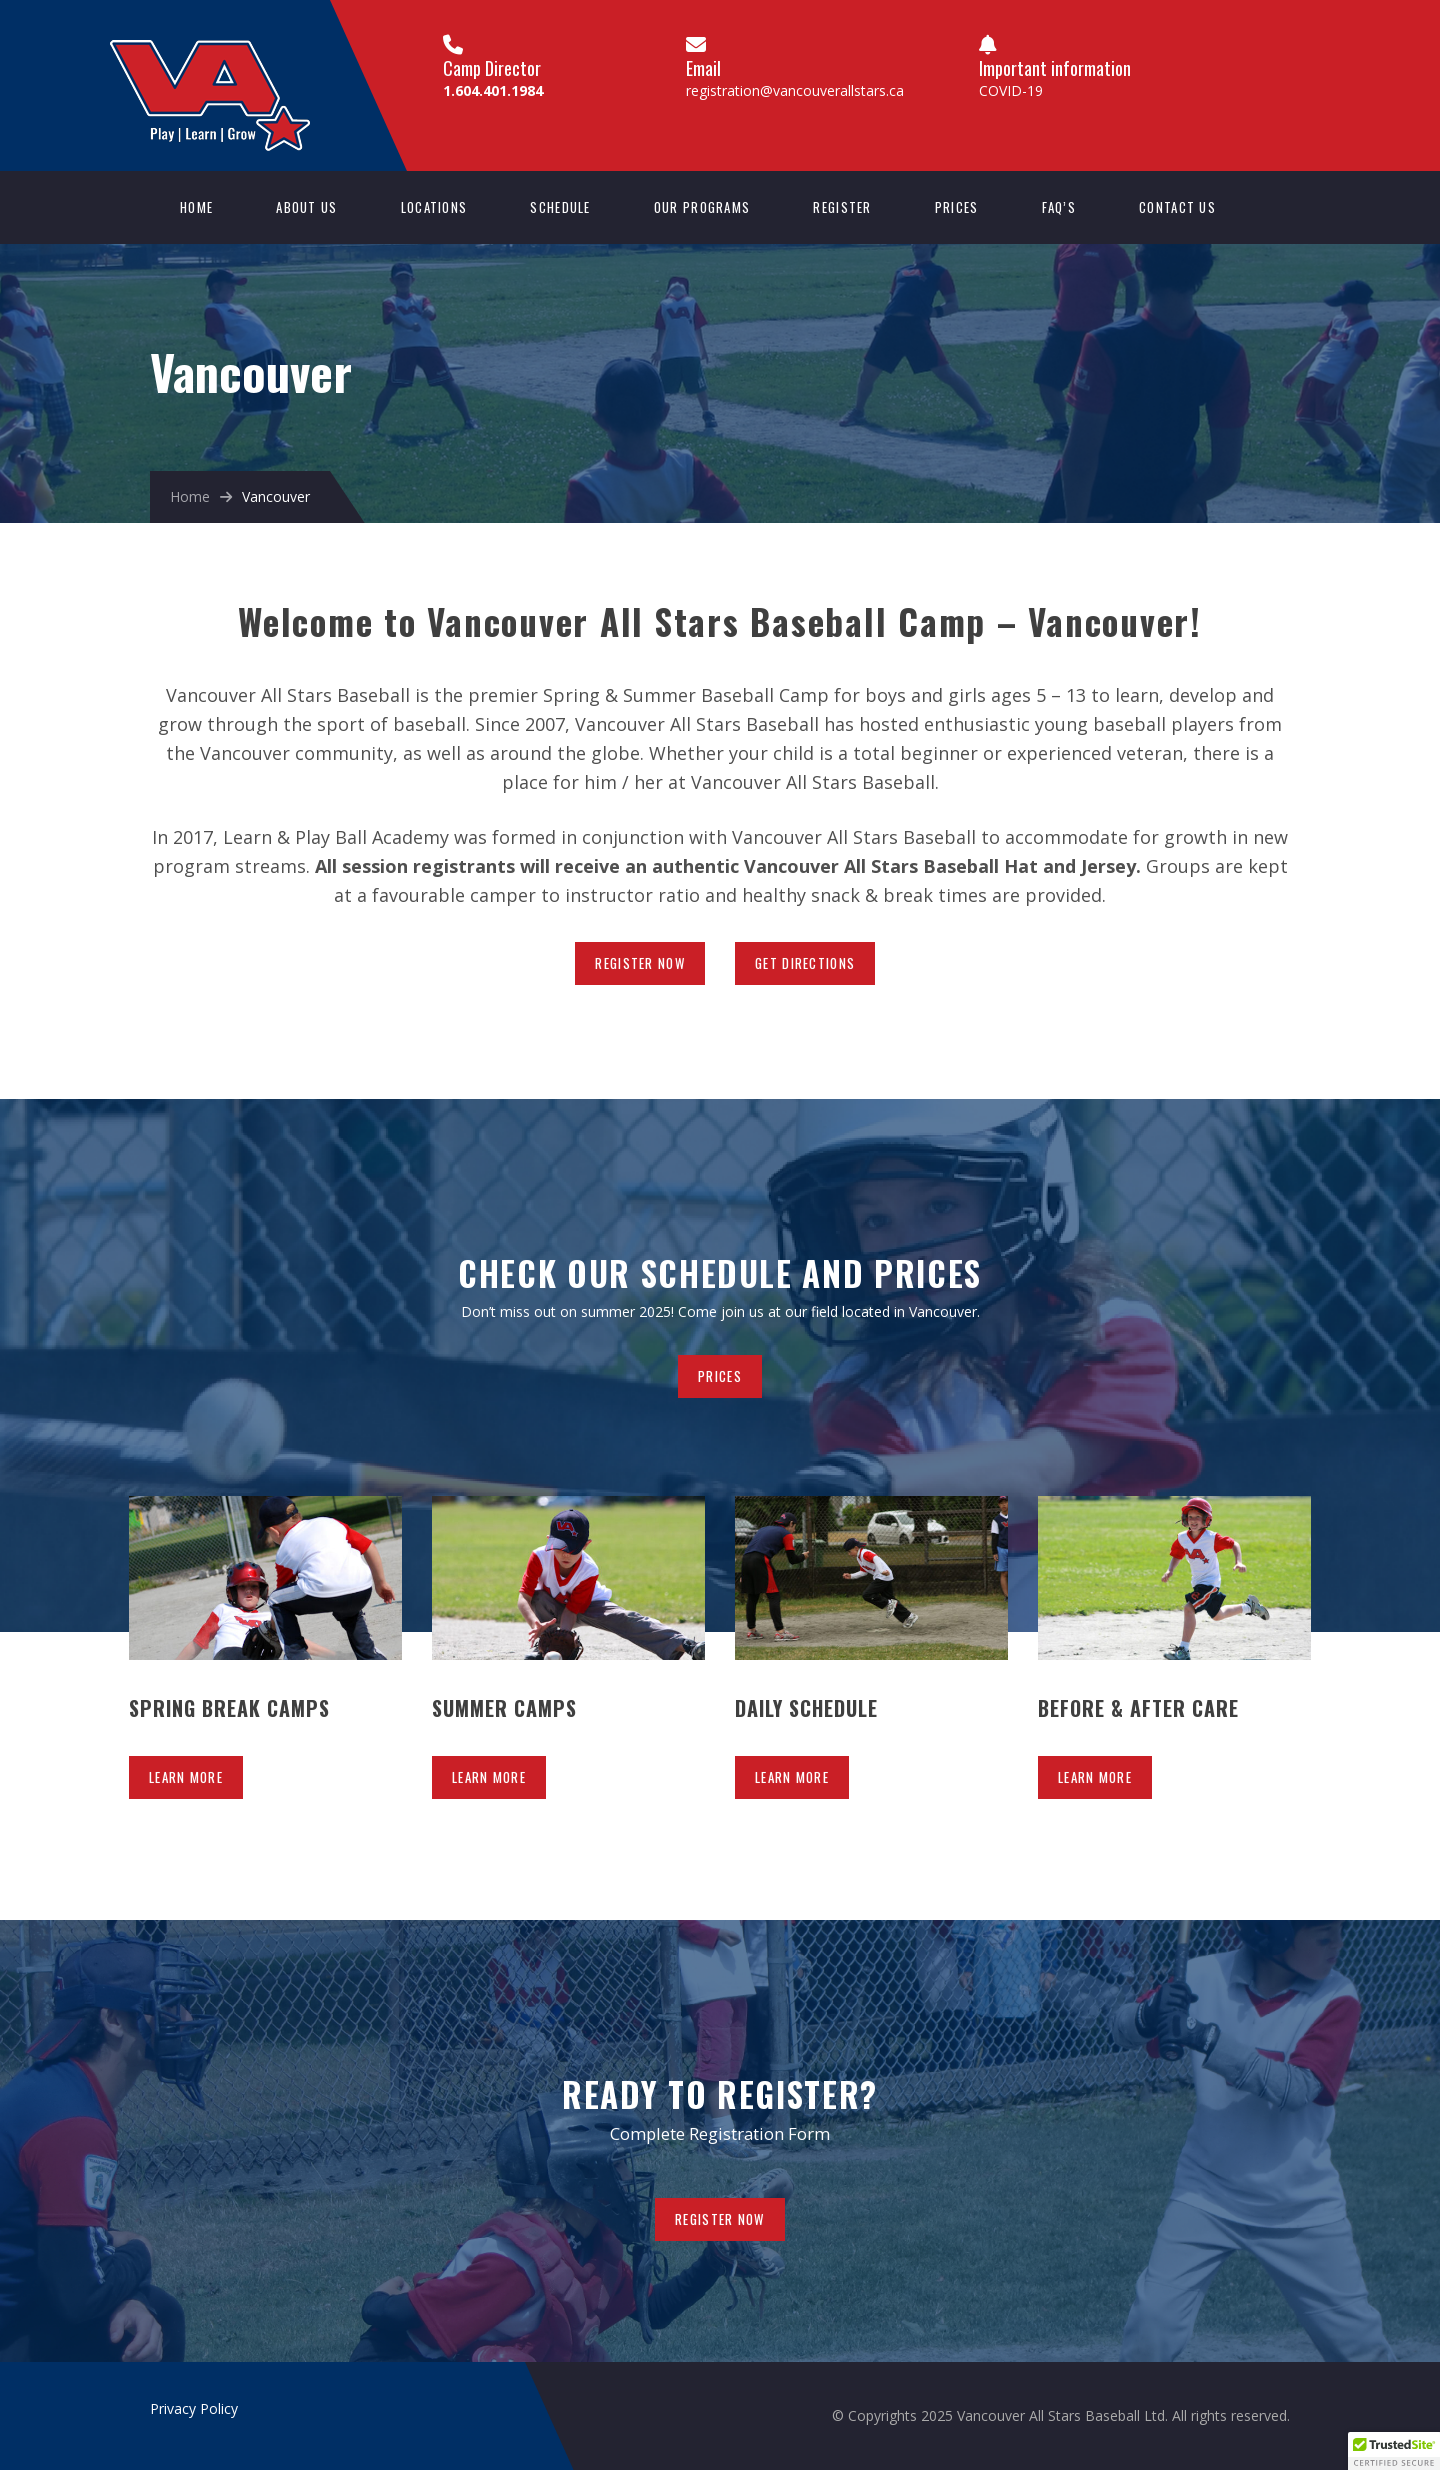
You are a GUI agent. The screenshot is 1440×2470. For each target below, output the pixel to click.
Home (196, 207)
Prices (957, 207)
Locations (434, 207)
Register (842, 207)
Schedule (560, 207)
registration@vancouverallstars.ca (795, 90)
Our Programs (702, 207)
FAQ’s (1059, 207)
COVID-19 (1011, 90)
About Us (306, 207)
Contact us (1177, 207)
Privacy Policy (194, 2408)
